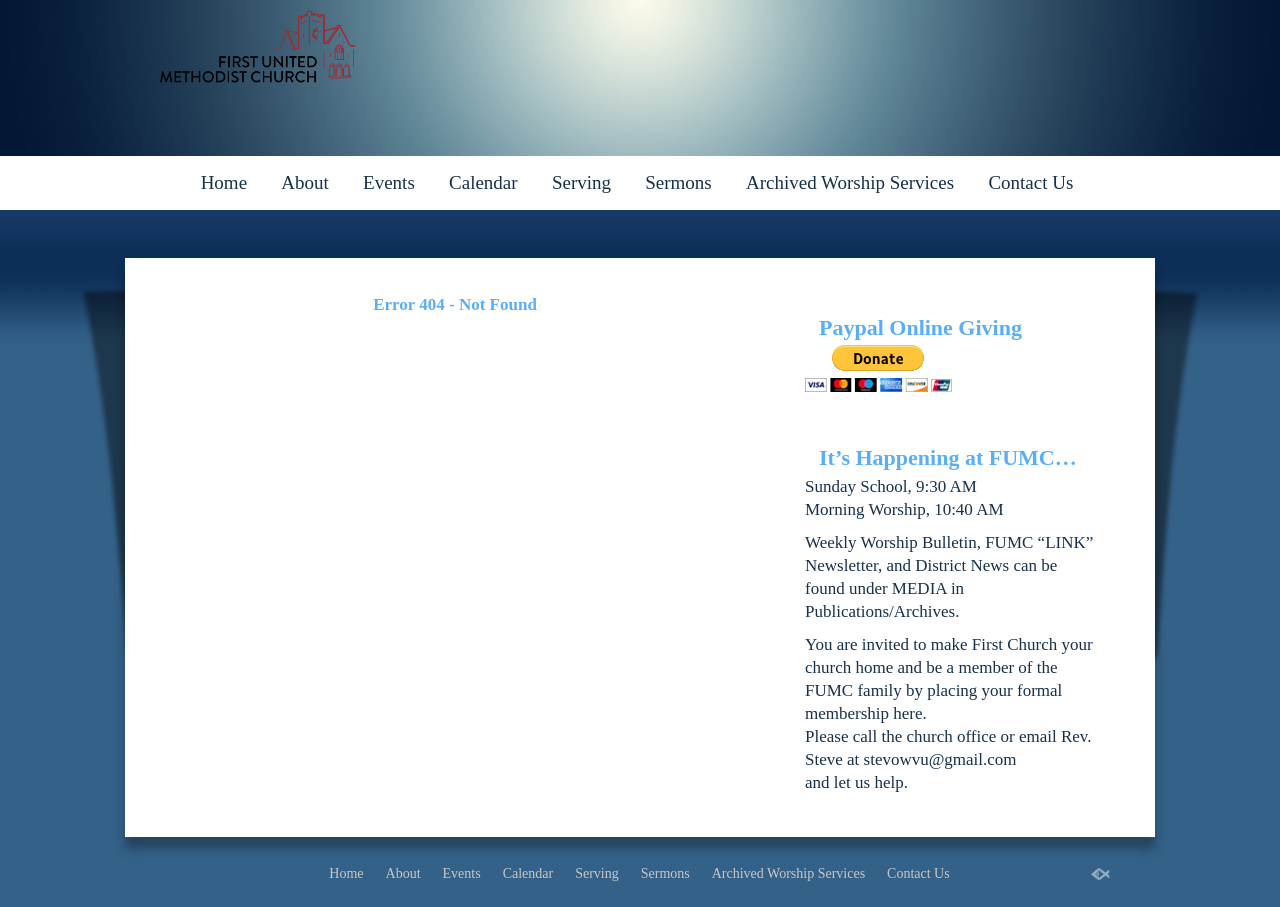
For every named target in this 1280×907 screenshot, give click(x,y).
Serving (581, 182)
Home (224, 182)
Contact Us (1030, 182)
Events (389, 182)
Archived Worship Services (850, 182)
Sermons (678, 182)
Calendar (483, 182)
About (305, 182)
